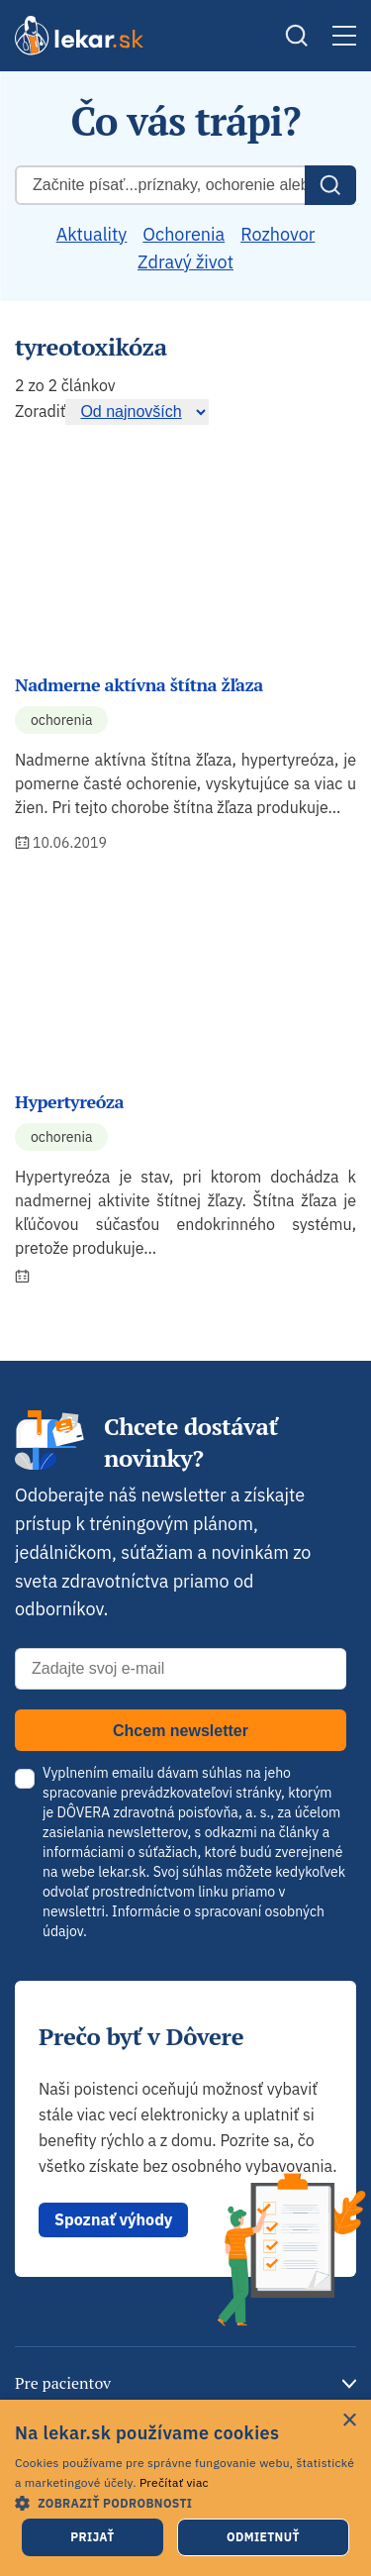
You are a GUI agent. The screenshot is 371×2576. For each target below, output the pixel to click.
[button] (185, 2502)
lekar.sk (121, 1872)
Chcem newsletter (180, 1730)
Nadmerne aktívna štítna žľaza (139, 684)
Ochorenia (183, 234)
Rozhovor (277, 234)
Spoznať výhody (113, 2219)
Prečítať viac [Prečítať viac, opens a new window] (174, 2482)
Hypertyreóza (69, 1101)
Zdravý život (185, 262)
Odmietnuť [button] (263, 2536)
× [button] (348, 2421)
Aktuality (92, 234)
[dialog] (185, 2488)
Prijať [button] (92, 2536)
